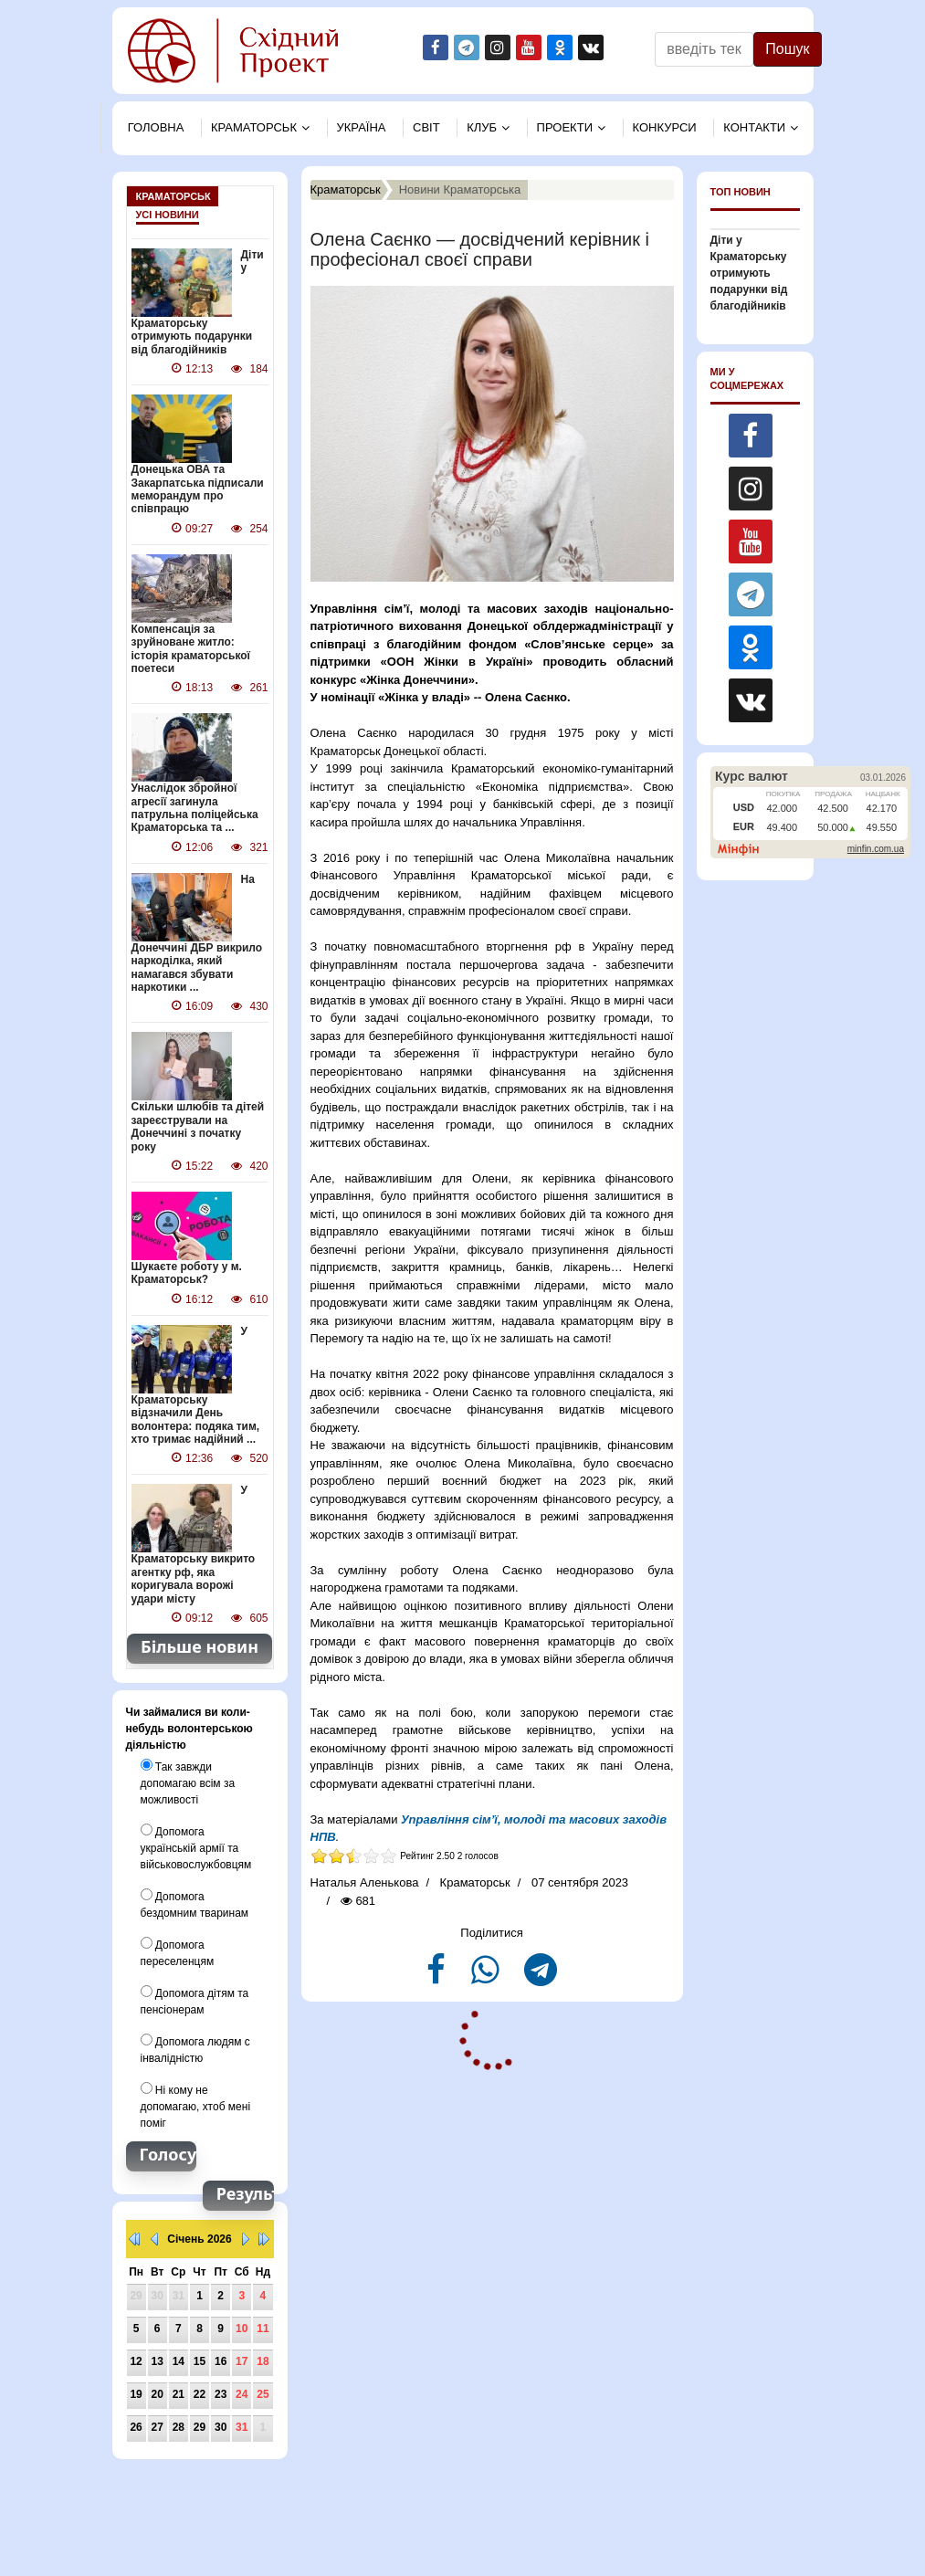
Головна (156, 127)
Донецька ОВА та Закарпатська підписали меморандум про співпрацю (197, 489)
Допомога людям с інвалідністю (195, 2049)
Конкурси (665, 127)
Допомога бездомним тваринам (195, 1903)
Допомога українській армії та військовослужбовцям (196, 1847)
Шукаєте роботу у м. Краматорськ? (186, 1273)
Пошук (787, 49)
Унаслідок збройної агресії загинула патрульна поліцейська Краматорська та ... (194, 808)
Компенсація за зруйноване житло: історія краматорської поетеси (190, 649)
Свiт (426, 127)
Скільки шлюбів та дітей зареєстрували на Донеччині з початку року (198, 1126)
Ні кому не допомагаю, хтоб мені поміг (196, 2105)
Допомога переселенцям (178, 1952)
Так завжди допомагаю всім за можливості (188, 1782)
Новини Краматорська (460, 189)
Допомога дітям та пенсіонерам (195, 2000)
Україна (361, 127)
